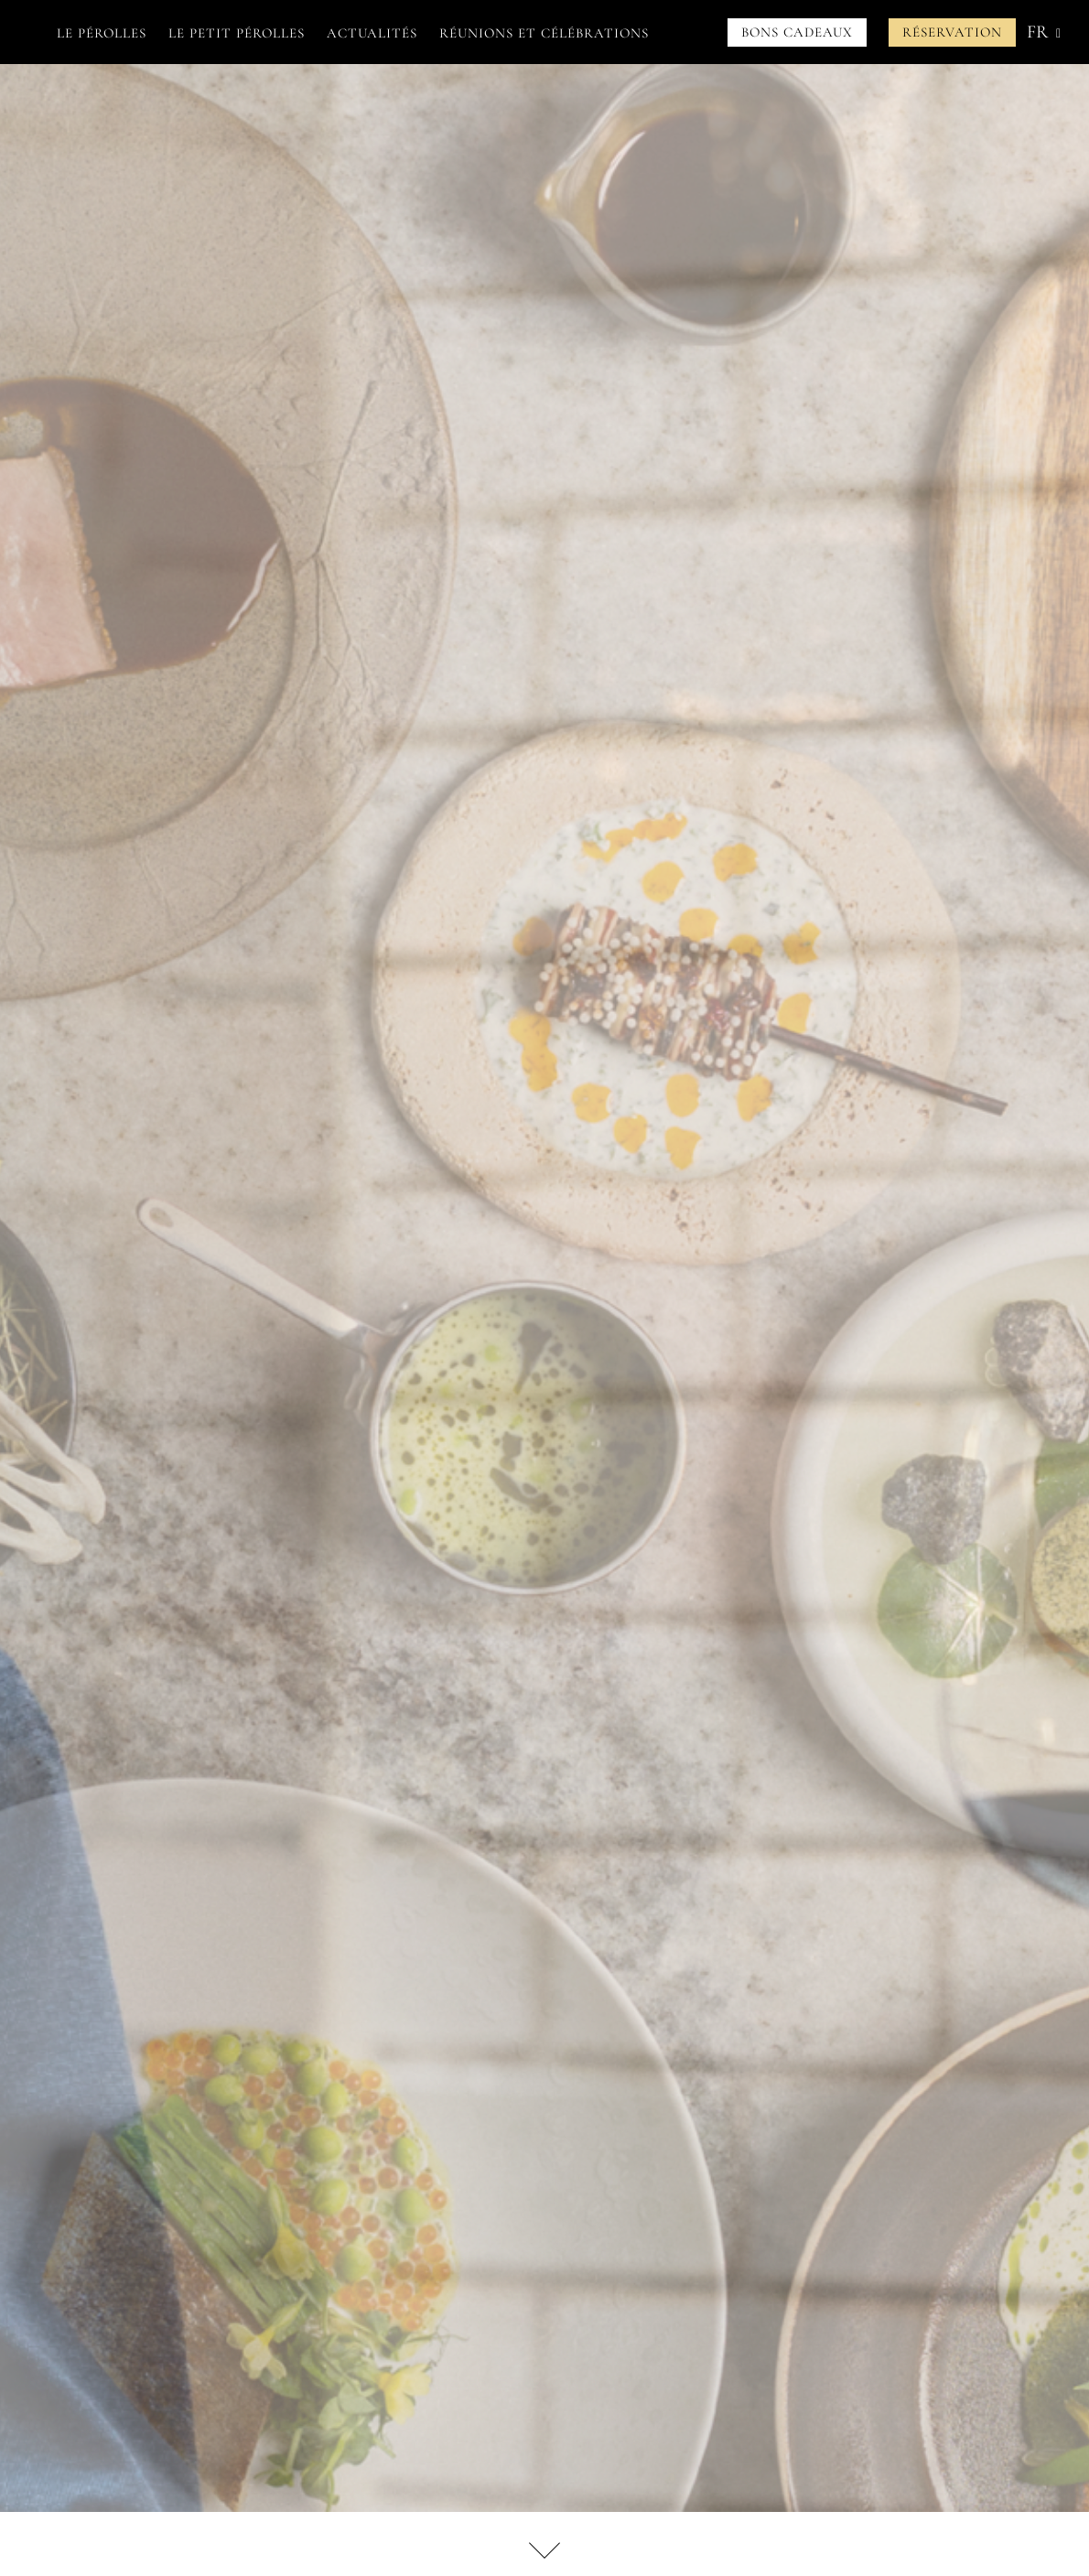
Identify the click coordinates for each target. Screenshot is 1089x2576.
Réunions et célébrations (544, 33)
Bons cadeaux (797, 32)
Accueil (25, 33)
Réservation (952, 32)
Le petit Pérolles (236, 33)
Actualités (372, 33)
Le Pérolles (101, 33)
